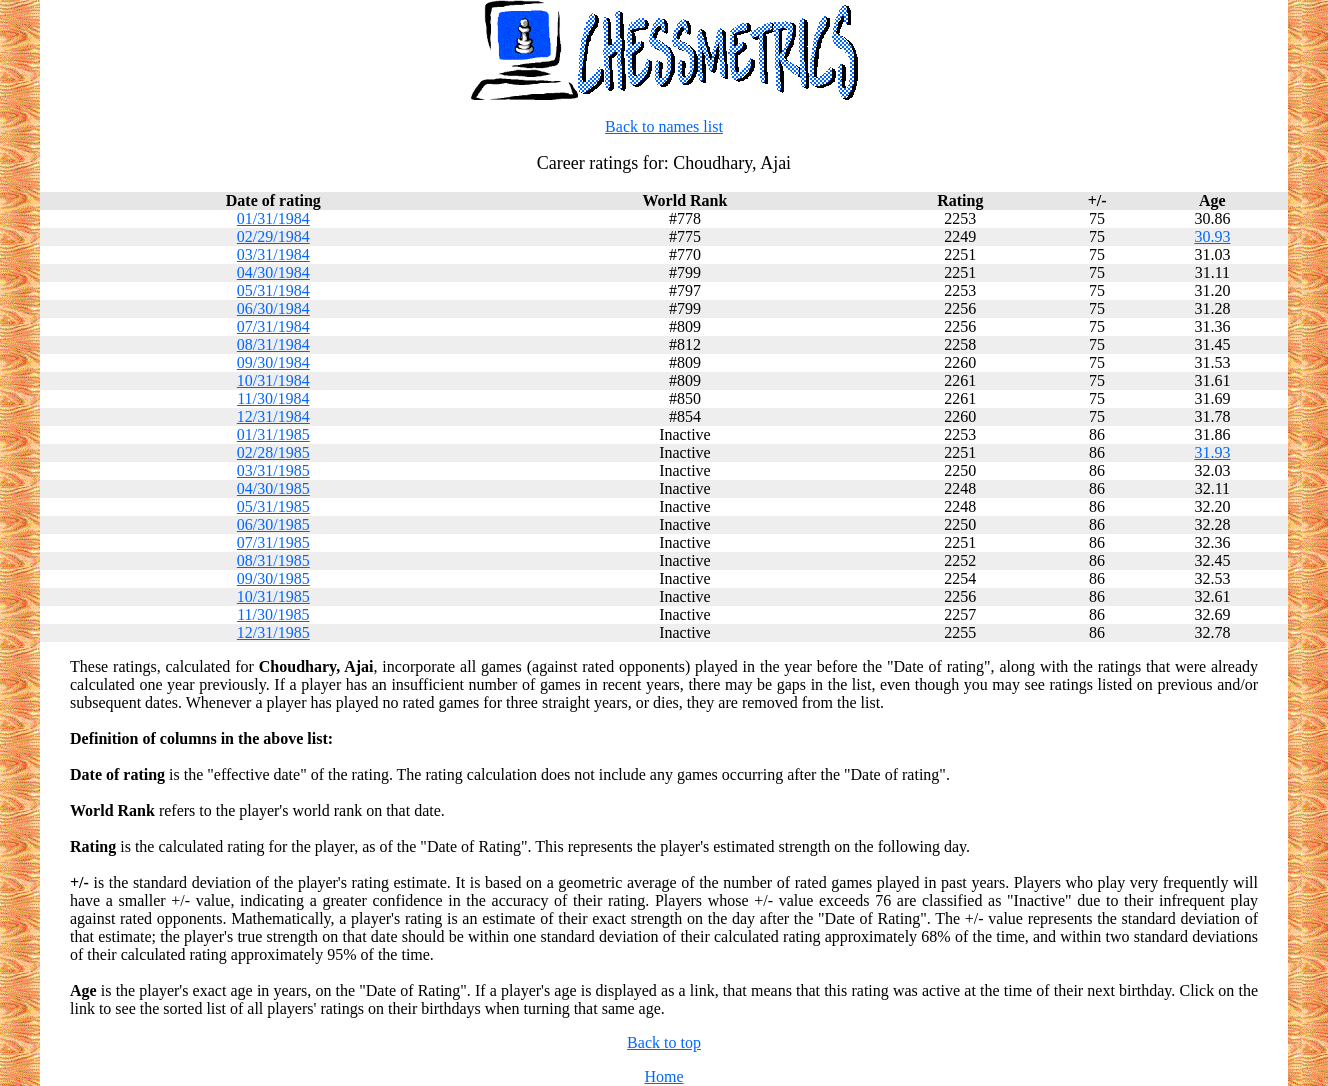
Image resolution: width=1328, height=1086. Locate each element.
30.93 (1212, 236)
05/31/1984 (273, 290)
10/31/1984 (273, 380)
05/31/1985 (273, 506)
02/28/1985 (273, 452)
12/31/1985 (273, 632)
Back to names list (664, 126)
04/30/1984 (273, 272)
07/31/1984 (273, 326)
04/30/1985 (273, 488)
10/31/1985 (273, 596)
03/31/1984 (273, 254)
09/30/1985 (273, 578)
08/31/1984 (273, 344)
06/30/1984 (273, 308)
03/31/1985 (273, 470)
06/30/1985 (273, 524)
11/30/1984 (273, 398)
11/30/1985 (273, 614)
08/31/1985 (273, 560)
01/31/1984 (273, 218)
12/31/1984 (273, 416)
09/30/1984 (273, 362)
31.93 (1212, 452)
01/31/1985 (273, 434)
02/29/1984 (273, 236)
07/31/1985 (273, 542)
